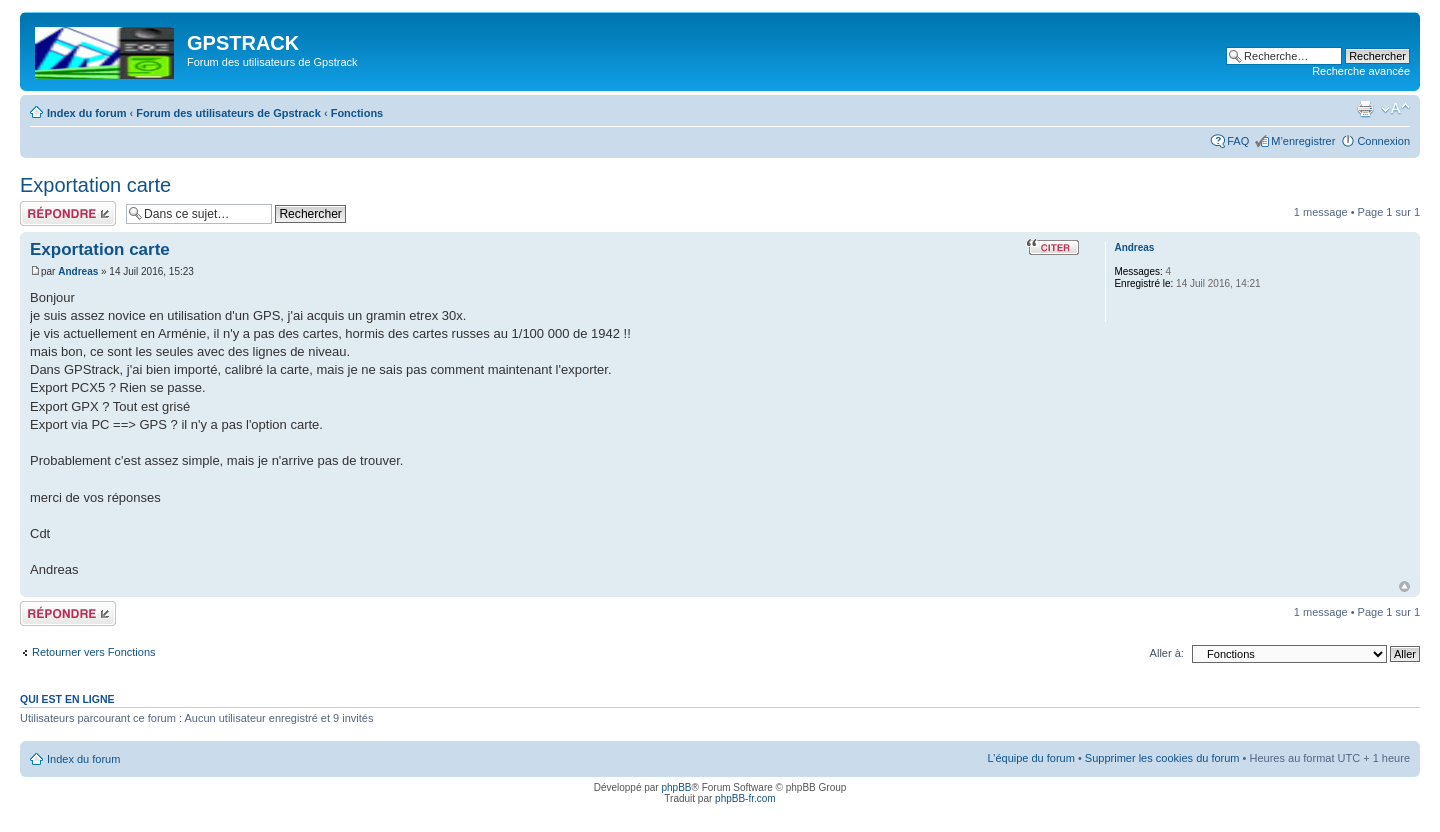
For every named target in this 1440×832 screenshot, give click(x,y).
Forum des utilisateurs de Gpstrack (228, 113)
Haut (1404, 586)
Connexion (1383, 141)
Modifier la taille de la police (1395, 109)
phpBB (676, 787)
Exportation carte (95, 185)
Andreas (78, 271)
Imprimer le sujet (1365, 109)
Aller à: (1167, 653)
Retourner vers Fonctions (94, 652)
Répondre (68, 213)
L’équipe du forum (1030, 758)
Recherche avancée (1361, 71)
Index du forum (86, 113)
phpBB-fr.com (745, 798)
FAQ (1238, 141)
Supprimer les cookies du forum (1162, 758)
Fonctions (357, 113)
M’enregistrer (1303, 141)
